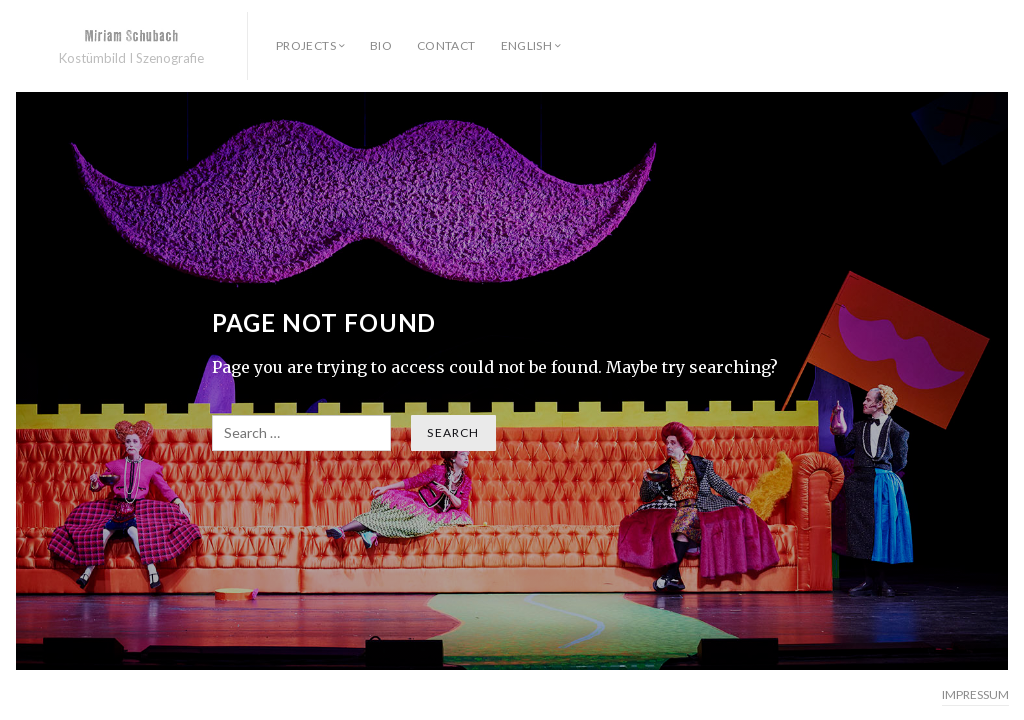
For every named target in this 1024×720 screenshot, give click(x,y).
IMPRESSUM (975, 694)
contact (446, 45)
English (527, 45)
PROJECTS (306, 45)
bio (381, 45)
